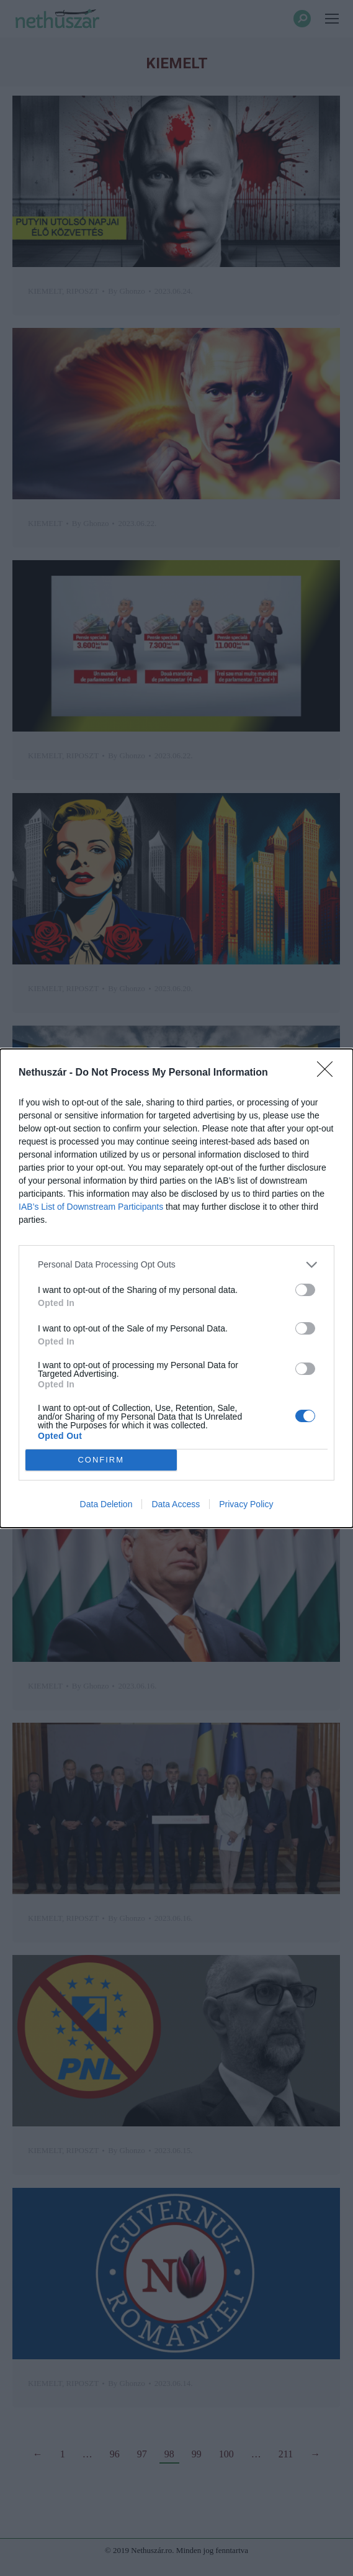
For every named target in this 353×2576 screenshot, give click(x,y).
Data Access (175, 1504)
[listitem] (176, 1264)
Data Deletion (106, 1504)
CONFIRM (101, 1459)
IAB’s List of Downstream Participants (91, 1207)
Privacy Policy (246, 1504)
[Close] (329, 1073)
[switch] (305, 1290)
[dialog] (176, 1288)
